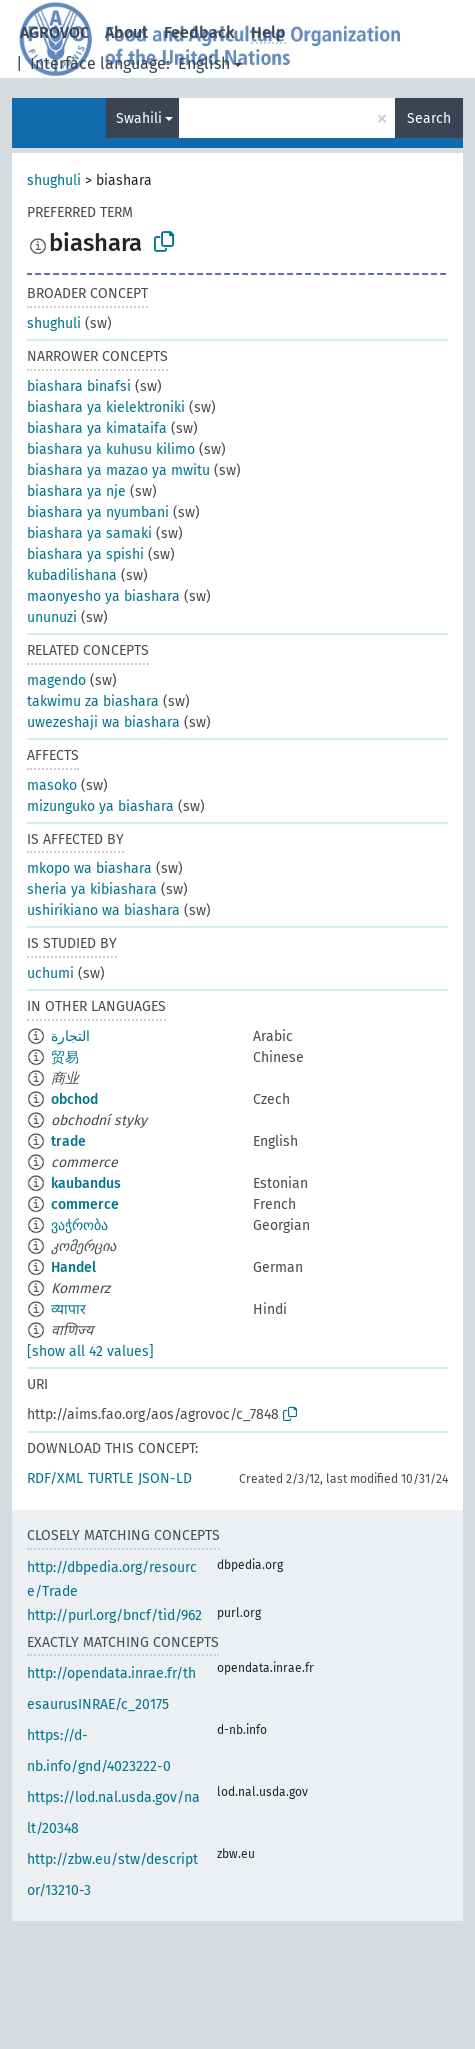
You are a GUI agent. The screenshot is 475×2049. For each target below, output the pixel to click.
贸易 (65, 1057)
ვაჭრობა (79, 1225)
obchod (74, 1099)
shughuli (54, 180)
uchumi (50, 973)
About (126, 32)
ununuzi (52, 617)
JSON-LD (165, 1478)
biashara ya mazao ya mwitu (118, 470)
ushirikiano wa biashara (103, 910)
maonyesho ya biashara (103, 596)
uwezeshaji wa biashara (103, 722)
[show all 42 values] (90, 1351)
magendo (56, 680)
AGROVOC (54, 32)
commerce (85, 1204)
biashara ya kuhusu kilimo (111, 449)
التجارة (70, 1036)
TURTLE (110, 1478)
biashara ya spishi (85, 554)
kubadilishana (72, 575)
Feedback (199, 32)
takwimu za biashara (93, 701)
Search (429, 118)
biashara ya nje (76, 491)
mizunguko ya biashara (100, 806)
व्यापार (68, 1309)
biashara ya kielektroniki (106, 407)
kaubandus (86, 1183)
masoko (52, 785)
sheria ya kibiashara (92, 889)
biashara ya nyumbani (98, 512)
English (204, 63)
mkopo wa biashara (89, 868)
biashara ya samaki (89, 533)
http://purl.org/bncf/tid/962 (114, 1615)
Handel (73, 1267)
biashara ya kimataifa (97, 428)
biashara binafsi (79, 386)
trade (68, 1141)
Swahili (139, 118)
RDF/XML (55, 1478)
